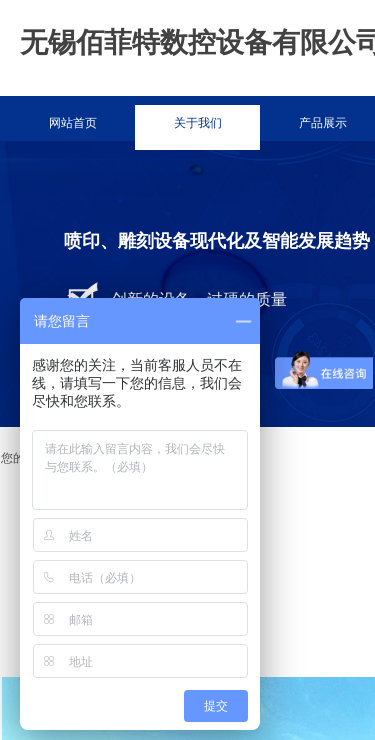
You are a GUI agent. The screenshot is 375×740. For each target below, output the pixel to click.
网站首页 (73, 123)
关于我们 (198, 123)
